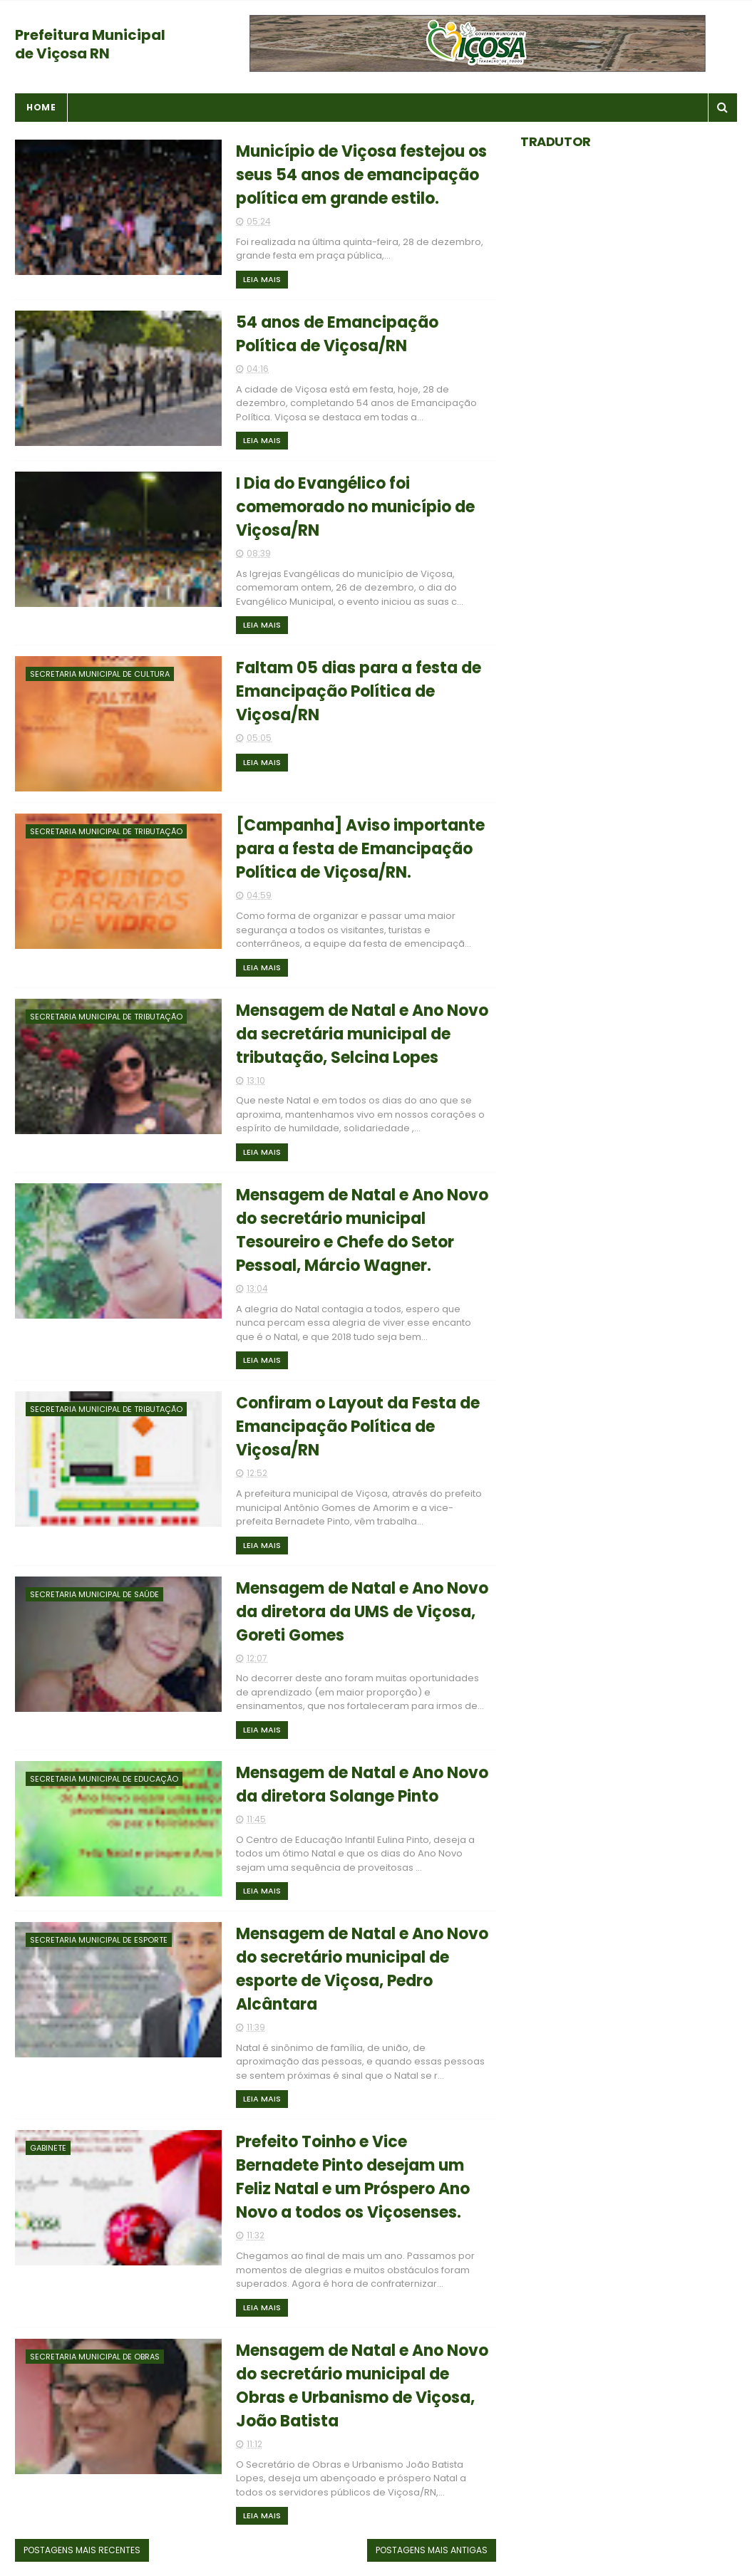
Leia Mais (262, 279)
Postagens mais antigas (432, 2550)
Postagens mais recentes (82, 2550)
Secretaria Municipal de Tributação (106, 831)
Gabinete (48, 2148)
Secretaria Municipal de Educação (104, 1779)
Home (41, 107)
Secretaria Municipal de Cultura (100, 674)
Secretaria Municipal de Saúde (94, 1594)
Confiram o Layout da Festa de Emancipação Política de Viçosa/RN (358, 1426)
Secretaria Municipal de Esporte (99, 1940)
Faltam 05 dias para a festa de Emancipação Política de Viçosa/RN (358, 691)
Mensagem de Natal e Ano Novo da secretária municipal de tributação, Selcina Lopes (362, 1034)
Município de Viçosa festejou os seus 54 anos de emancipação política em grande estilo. (361, 174)
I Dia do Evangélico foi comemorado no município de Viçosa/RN (355, 506)
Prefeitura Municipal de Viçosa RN (90, 44)
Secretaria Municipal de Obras (95, 2356)
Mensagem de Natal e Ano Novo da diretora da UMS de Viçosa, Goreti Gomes (362, 1611)
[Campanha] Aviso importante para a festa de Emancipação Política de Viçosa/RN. (360, 848)
